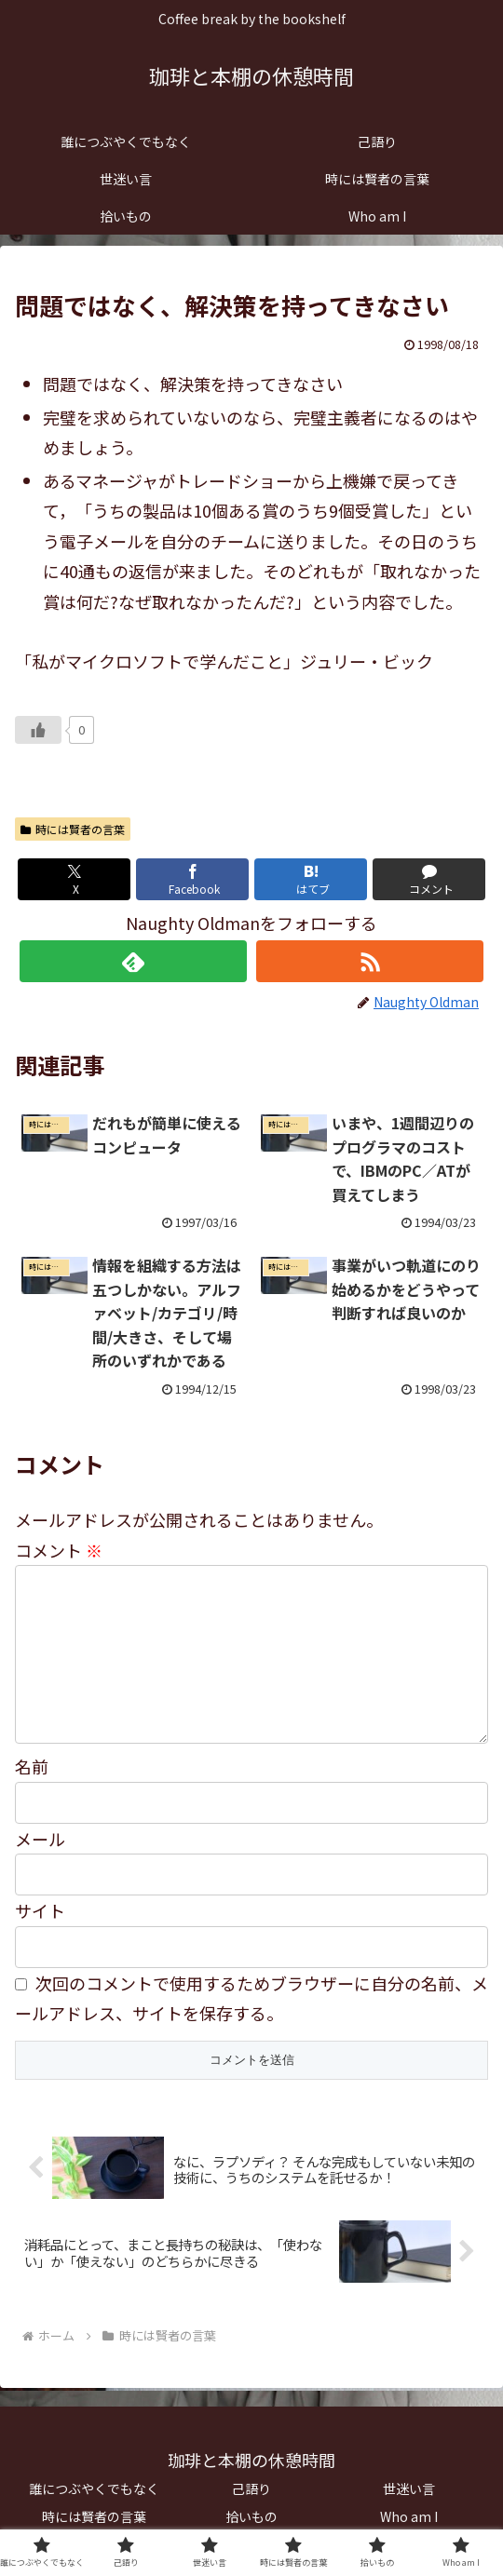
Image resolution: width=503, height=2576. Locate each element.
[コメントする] (429, 879)
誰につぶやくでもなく (94, 2488)
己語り (251, 2488)
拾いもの (251, 2516)
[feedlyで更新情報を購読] (133, 961)
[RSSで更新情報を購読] (369, 961)
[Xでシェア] (74, 879)
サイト (40, 1910)
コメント (58, 1550)
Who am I (409, 2516)
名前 (31, 1766)
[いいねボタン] (38, 730)
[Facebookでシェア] (193, 879)
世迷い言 (409, 2488)
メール (40, 1839)
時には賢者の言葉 (72, 829)
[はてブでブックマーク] (311, 879)
